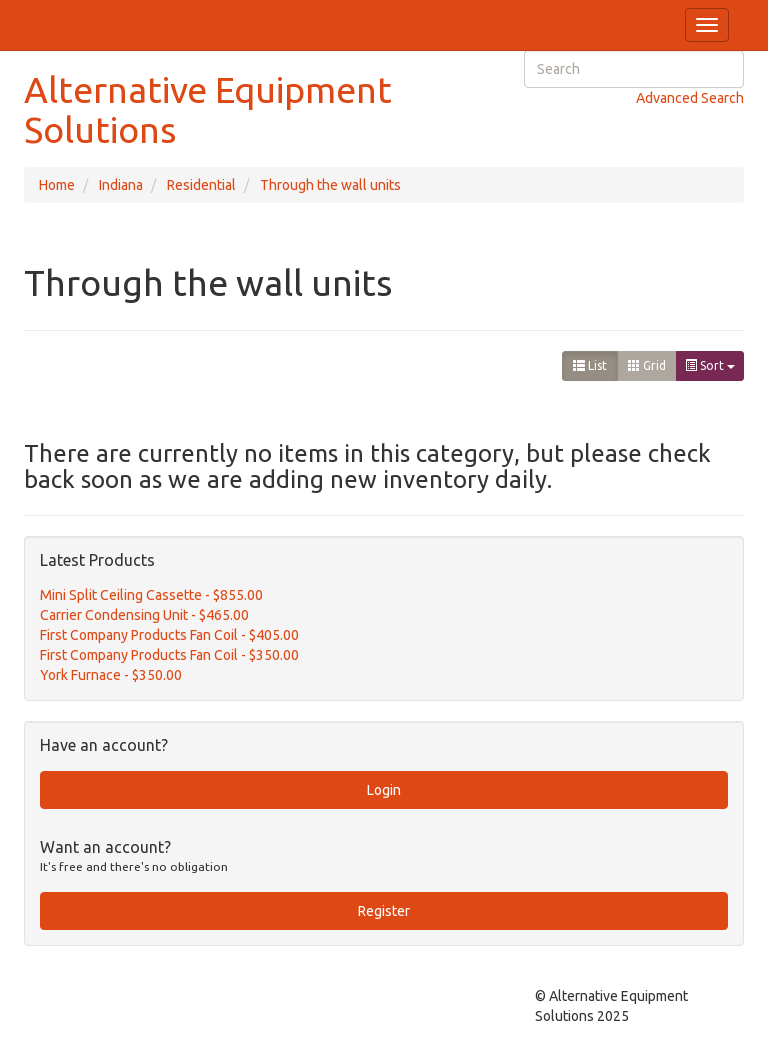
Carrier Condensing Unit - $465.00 (144, 615)
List (590, 365)
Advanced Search (690, 98)
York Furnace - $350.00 (111, 675)
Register (384, 911)
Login (384, 790)
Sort (710, 365)
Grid (647, 365)
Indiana (121, 185)
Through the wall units (330, 185)
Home (57, 185)
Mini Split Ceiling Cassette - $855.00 (151, 595)
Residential (201, 185)
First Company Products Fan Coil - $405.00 (169, 635)
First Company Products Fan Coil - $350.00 (169, 655)
